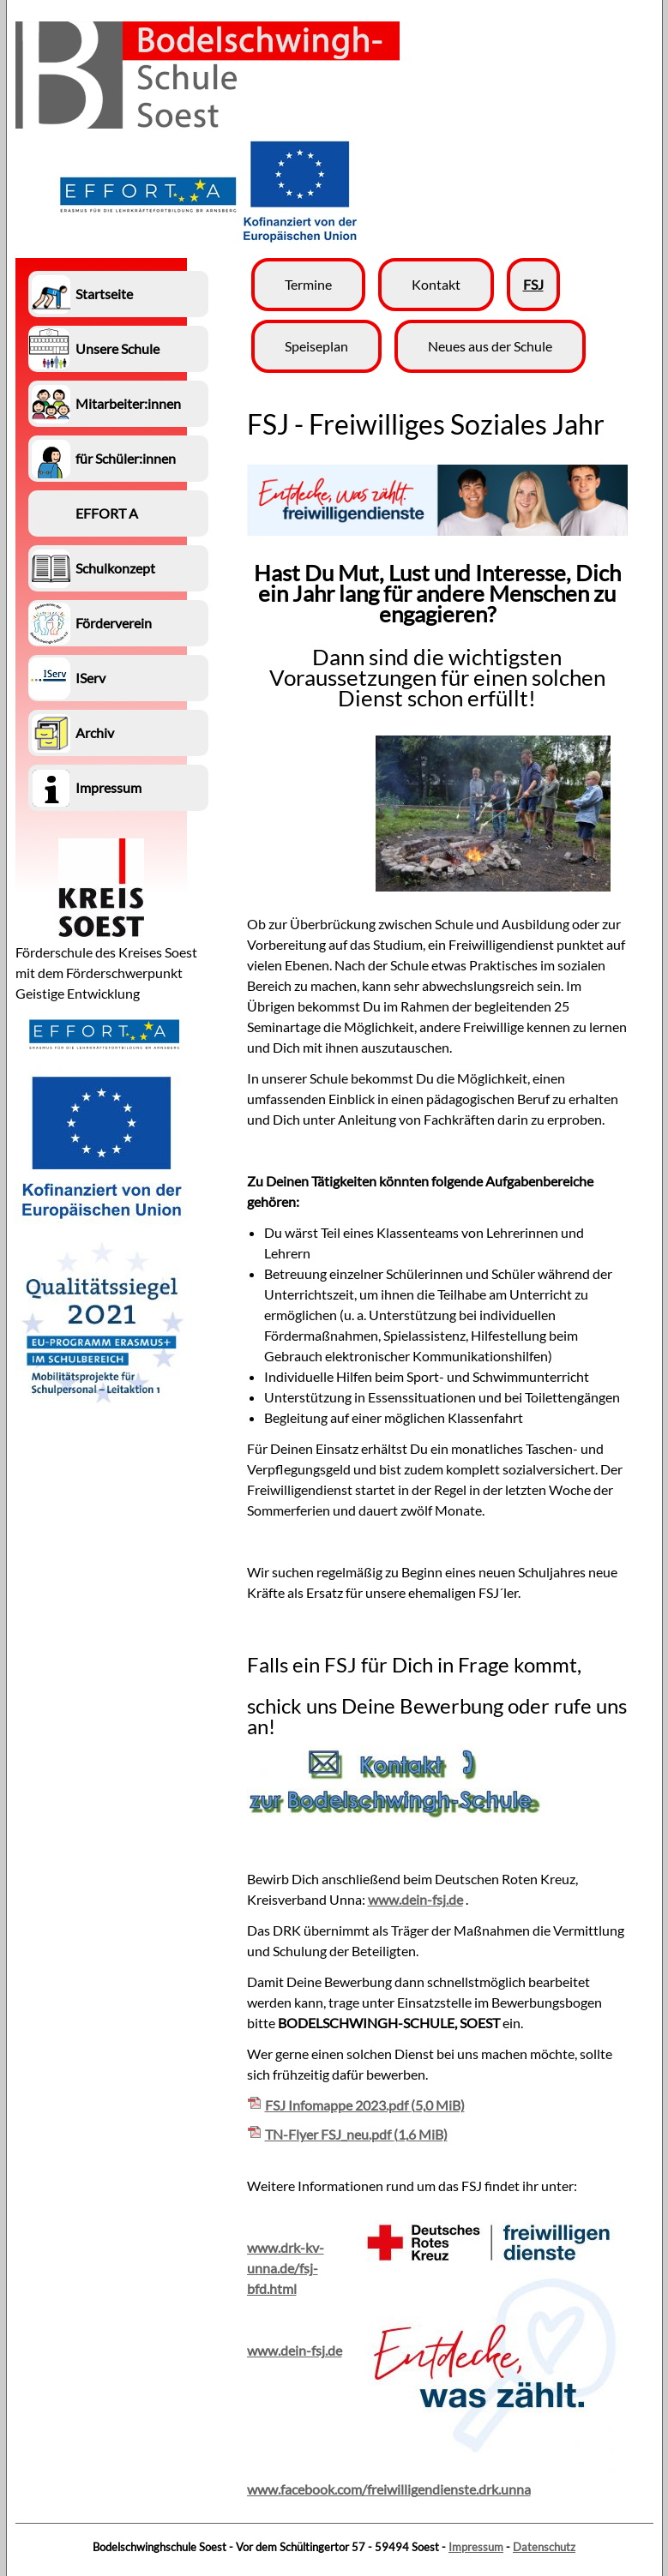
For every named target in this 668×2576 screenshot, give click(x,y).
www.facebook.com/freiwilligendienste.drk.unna (389, 2489)
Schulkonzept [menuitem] (115, 568)
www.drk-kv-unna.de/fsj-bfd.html (285, 2268)
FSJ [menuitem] (533, 284)
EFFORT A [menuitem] (106, 513)
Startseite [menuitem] (104, 293)
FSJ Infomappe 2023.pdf (365, 2105)
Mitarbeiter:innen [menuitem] (128, 403)
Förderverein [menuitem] (113, 623)
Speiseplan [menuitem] (316, 346)
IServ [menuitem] (90, 678)
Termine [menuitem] (308, 284)
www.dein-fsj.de (415, 1899)
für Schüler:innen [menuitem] (125, 458)
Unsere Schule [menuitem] (117, 348)
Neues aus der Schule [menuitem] (490, 346)
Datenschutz (544, 2547)
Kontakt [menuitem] (436, 284)
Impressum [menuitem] (108, 787)
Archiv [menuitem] (94, 732)
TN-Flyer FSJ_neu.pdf (356, 2134)
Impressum (475, 2547)
